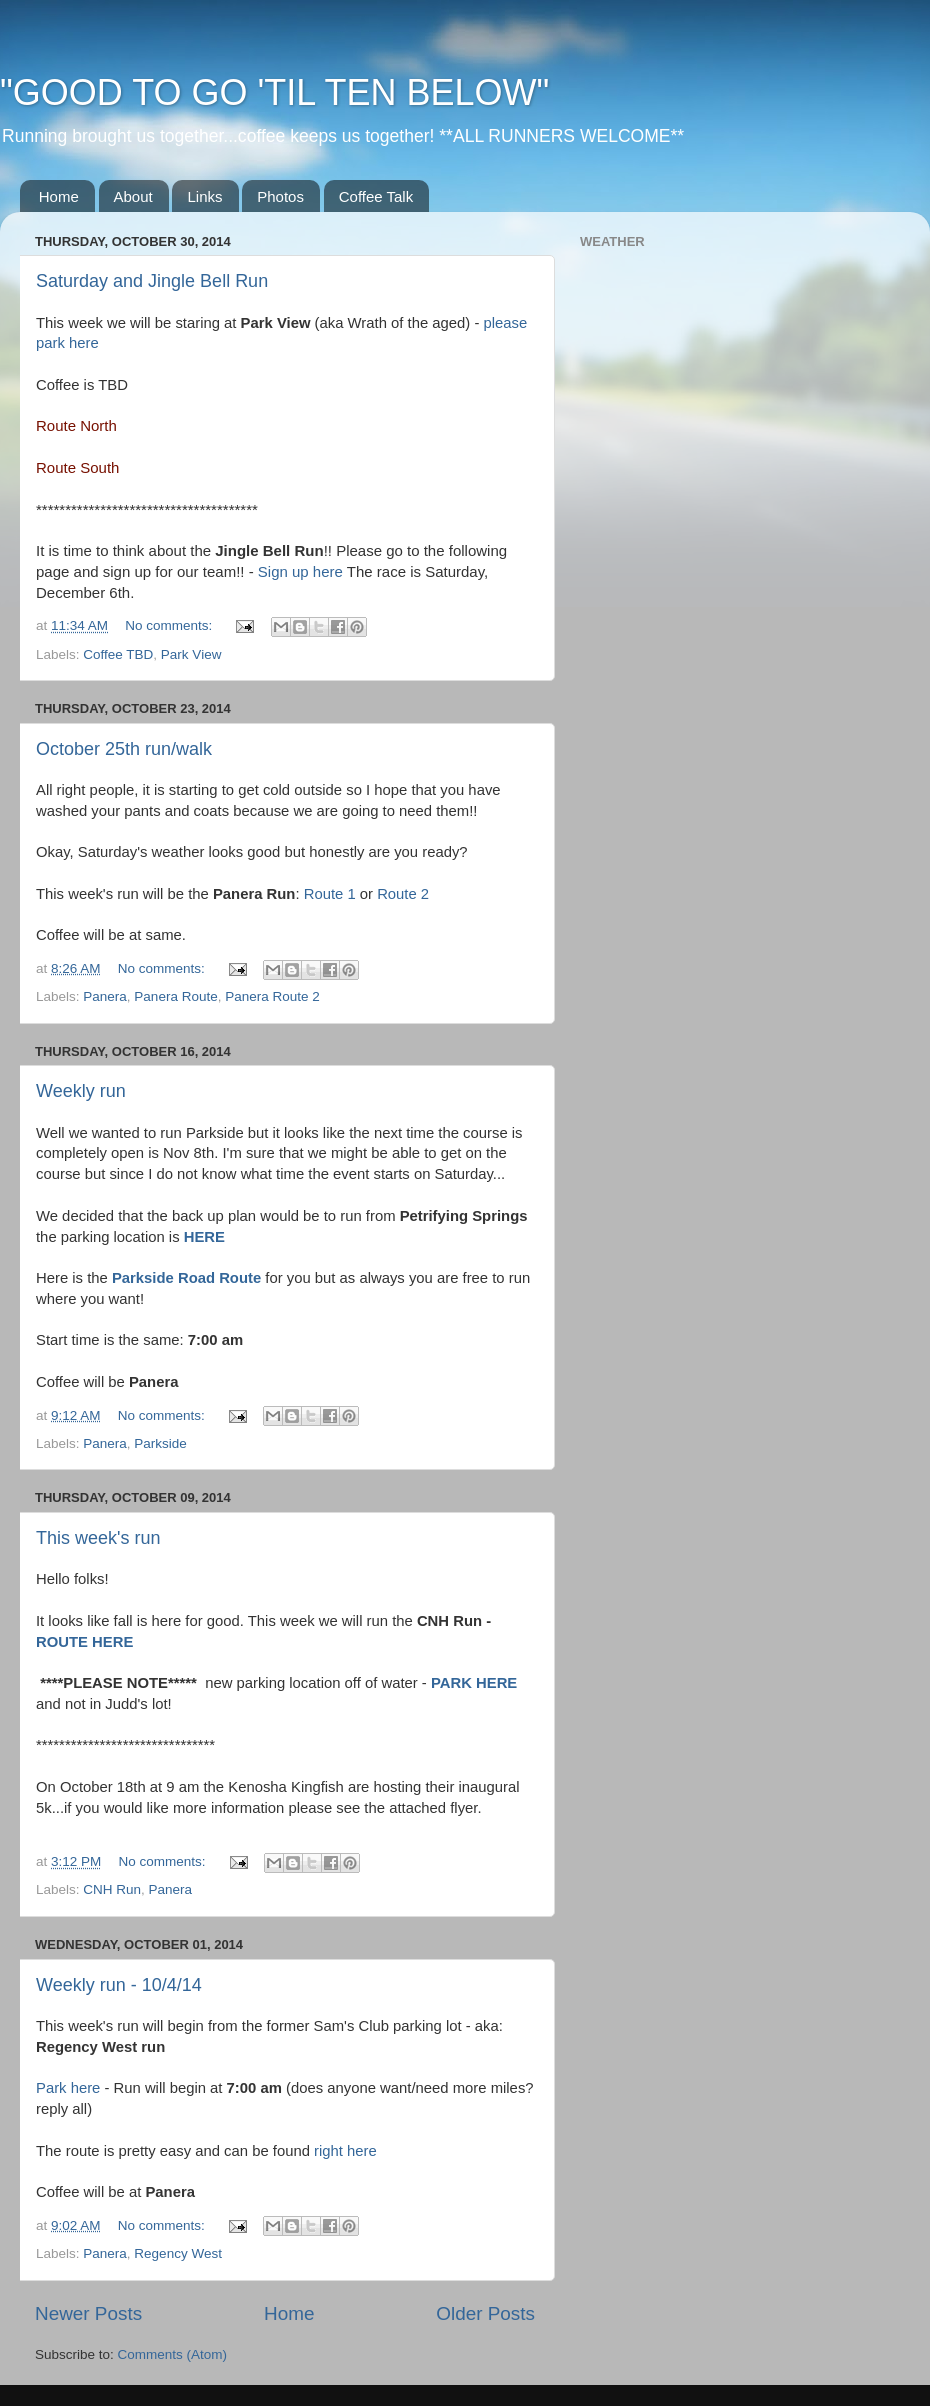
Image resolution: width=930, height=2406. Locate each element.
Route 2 (403, 894)
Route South (77, 467)
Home (59, 196)
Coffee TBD (118, 654)
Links (204, 196)
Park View (191, 654)
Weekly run (81, 1091)
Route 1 (330, 894)
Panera (105, 996)
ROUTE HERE (84, 1642)
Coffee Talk (376, 196)
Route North (76, 425)
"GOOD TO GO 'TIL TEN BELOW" (274, 92)
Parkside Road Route (186, 1278)
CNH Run (112, 1889)
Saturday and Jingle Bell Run (152, 281)
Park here (68, 2088)
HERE (204, 1237)
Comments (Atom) (173, 2354)
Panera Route (175, 996)
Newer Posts (88, 2313)
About (133, 196)
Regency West (178, 2253)
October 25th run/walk (124, 749)
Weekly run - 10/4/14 (119, 1985)
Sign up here (300, 571)
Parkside (160, 1443)
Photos (280, 196)
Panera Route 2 (272, 996)
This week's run (98, 1538)
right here (345, 2151)
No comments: (170, 625)
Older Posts (485, 2313)
